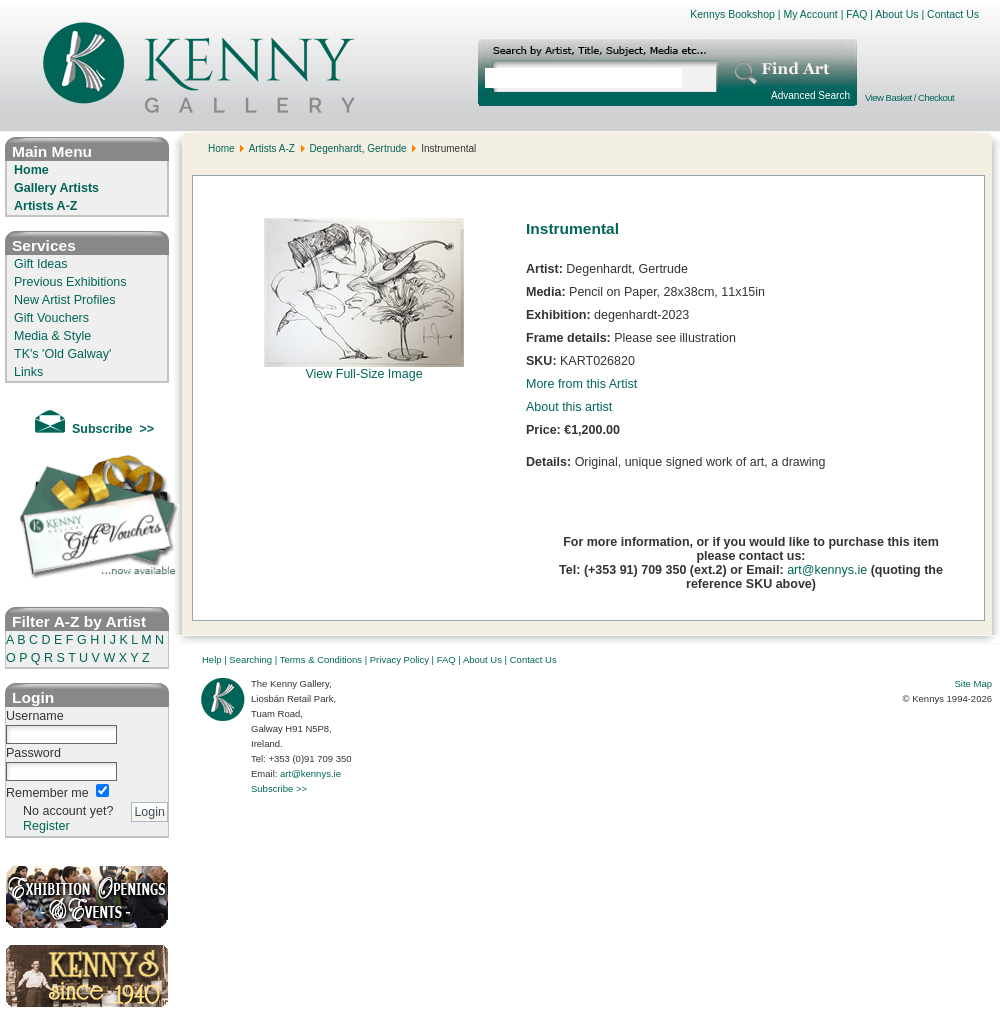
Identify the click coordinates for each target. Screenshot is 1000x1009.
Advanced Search (810, 95)
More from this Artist (581, 384)
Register (46, 826)
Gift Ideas (41, 264)
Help (212, 659)
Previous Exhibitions (70, 282)
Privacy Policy (399, 659)
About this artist (569, 407)
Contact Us (953, 14)
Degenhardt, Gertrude (357, 148)
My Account (810, 14)
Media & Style (52, 336)
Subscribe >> (279, 788)
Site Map (974, 683)
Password (33, 753)
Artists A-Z (45, 206)
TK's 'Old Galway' (62, 354)
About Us (896, 14)
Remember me (47, 793)
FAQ (856, 14)
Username (35, 716)
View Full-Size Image (364, 368)
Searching (250, 659)
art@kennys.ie (827, 570)
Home (31, 170)
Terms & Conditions (321, 659)
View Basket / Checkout (909, 97)
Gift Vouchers (51, 318)
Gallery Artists (56, 188)
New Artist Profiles (64, 300)
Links (28, 372)
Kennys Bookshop (732, 14)
